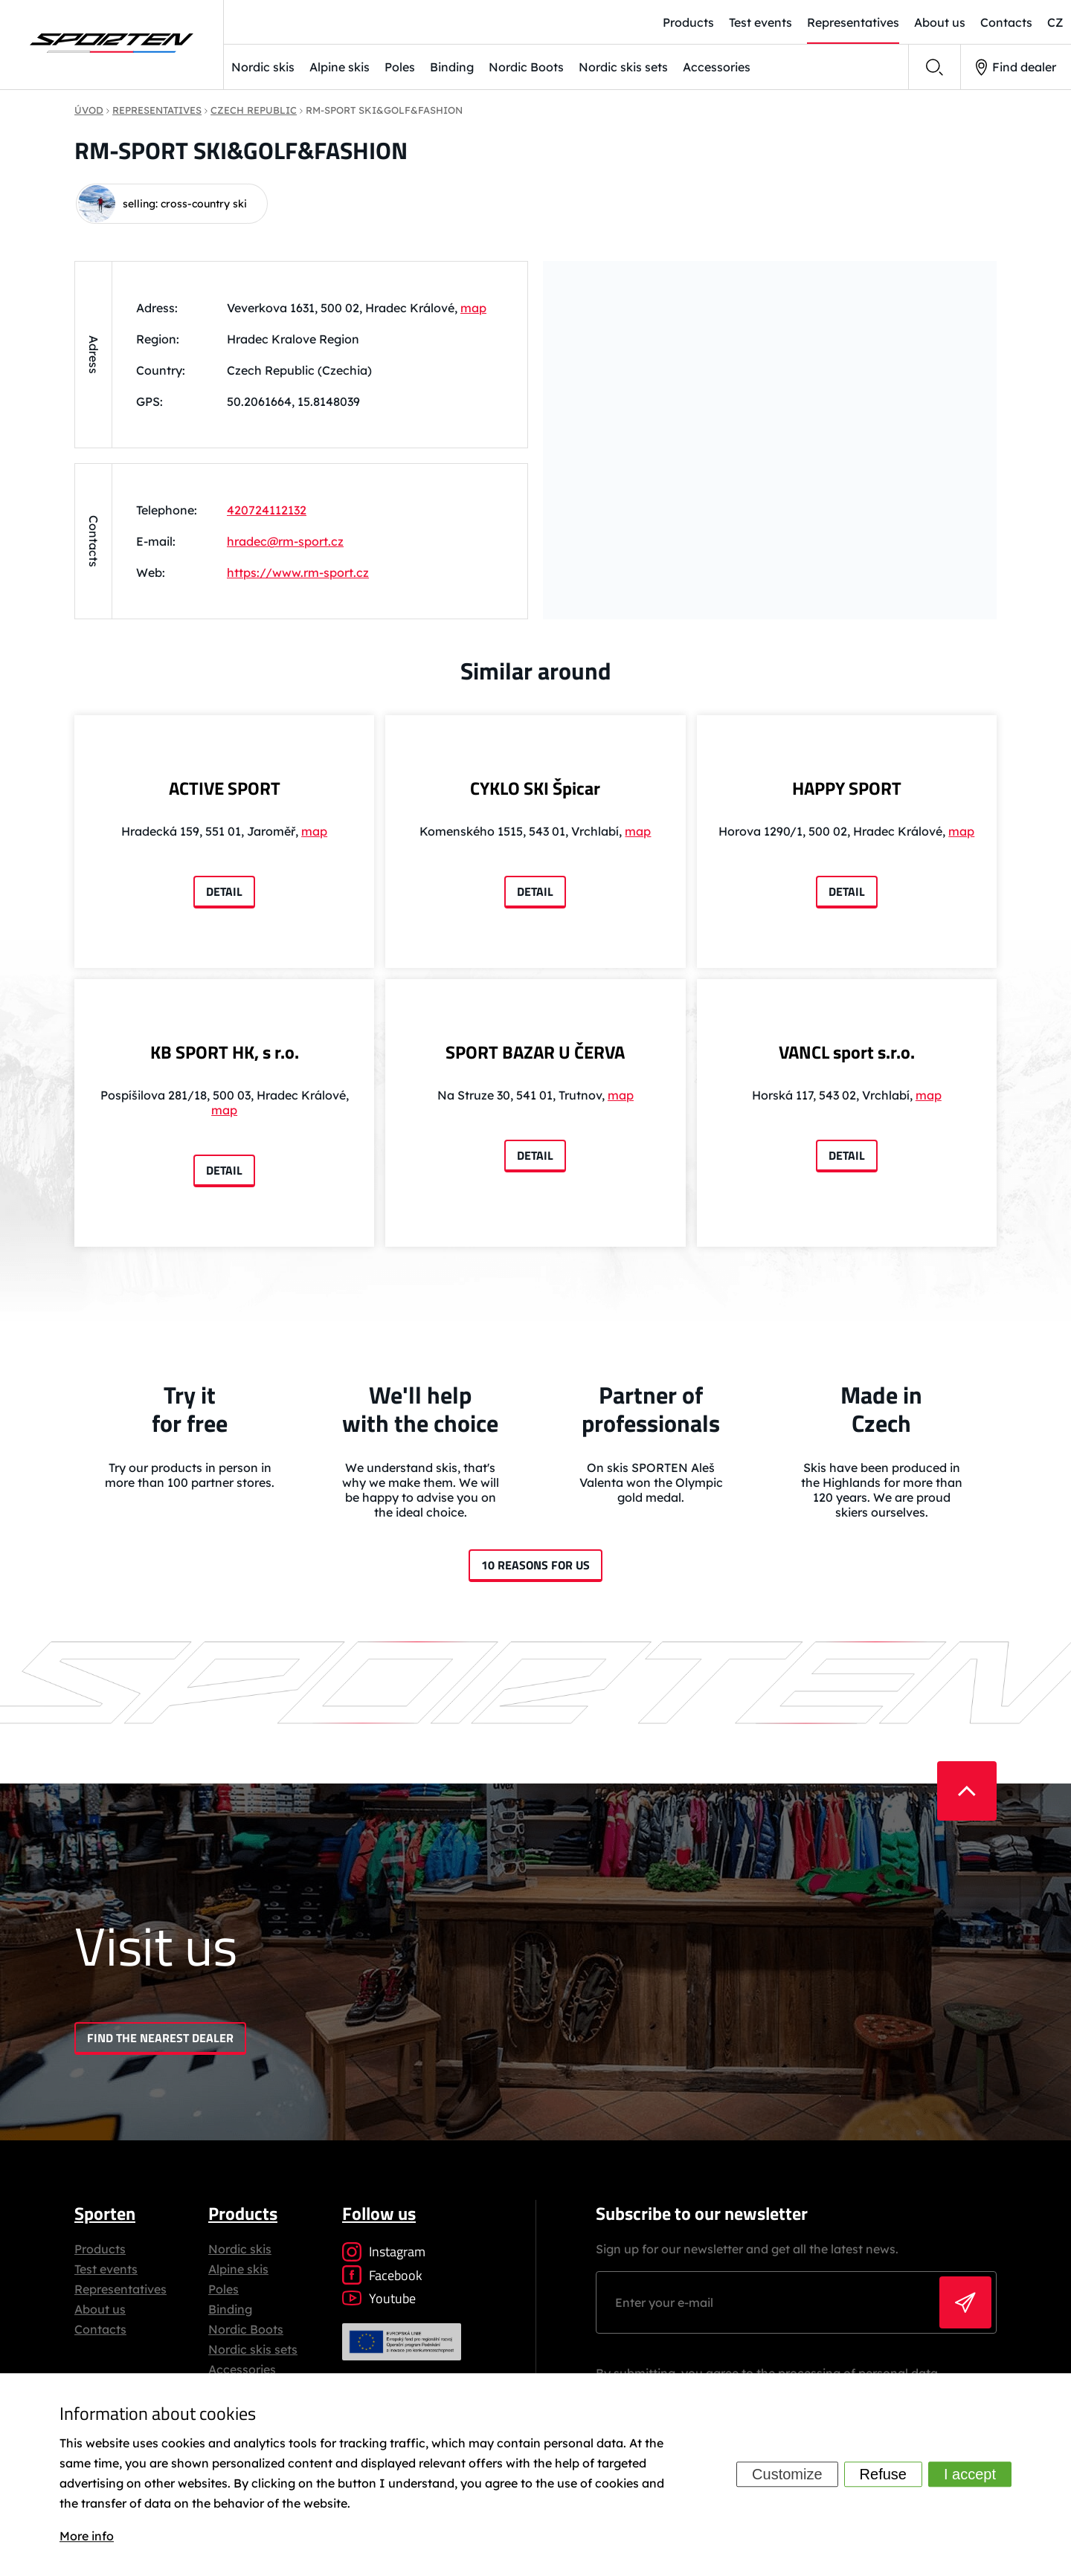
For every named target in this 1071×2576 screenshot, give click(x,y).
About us (100, 2309)
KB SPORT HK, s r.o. (224, 1052)
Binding (452, 66)
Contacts (100, 2329)
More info (87, 2535)
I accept (970, 2475)
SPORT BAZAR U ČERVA (535, 1052)
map (473, 307)
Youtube (379, 2298)
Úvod (88, 110)
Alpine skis (339, 66)
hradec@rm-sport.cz (285, 541)
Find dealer (1016, 67)
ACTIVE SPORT (224, 788)
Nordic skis (263, 66)
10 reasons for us (535, 1565)
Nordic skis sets (623, 66)
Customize (787, 2475)
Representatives (120, 2289)
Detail (224, 891)
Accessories (716, 66)
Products (100, 2248)
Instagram (383, 2251)
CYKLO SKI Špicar (535, 788)
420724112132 (266, 510)
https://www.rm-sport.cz (298, 572)
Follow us (379, 2213)
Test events (106, 2269)
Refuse (883, 2475)
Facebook (382, 2275)
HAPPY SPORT (846, 788)
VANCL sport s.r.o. (847, 1052)
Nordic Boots (526, 66)
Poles (400, 66)
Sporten (104, 2213)
